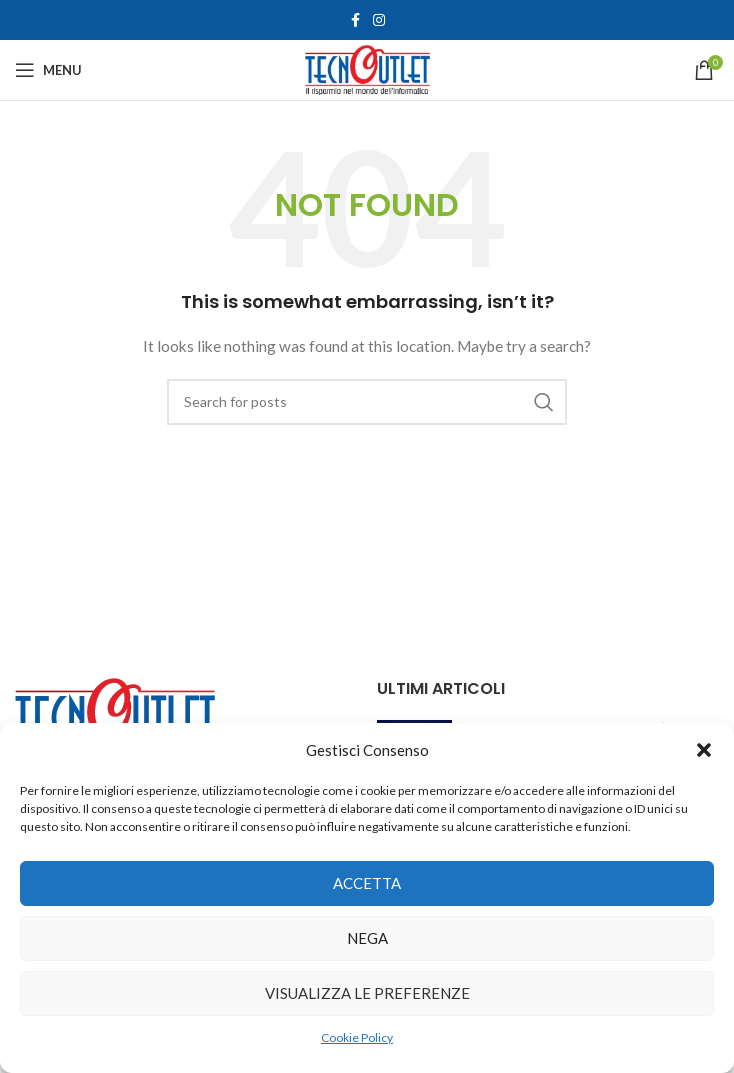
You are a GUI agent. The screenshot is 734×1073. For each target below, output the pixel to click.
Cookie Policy (357, 1037)
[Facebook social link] (355, 20)
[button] (704, 750)
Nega (367, 938)
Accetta (367, 883)
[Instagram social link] (379, 20)
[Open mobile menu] (48, 70)
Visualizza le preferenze (367, 993)
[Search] (367, 402)
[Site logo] (367, 68)
